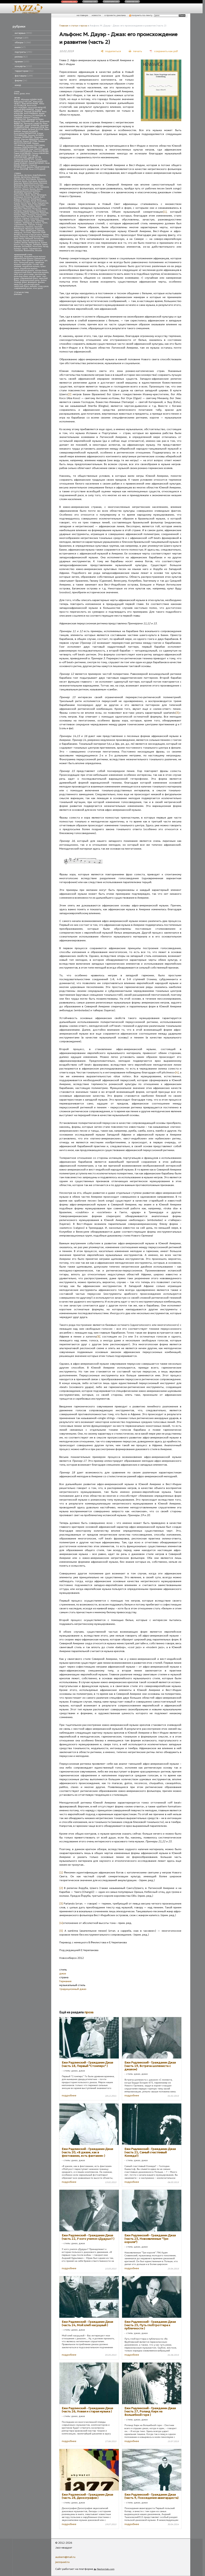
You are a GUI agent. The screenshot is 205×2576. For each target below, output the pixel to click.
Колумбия (41, 201)
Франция (29, 229)
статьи (21, 37)
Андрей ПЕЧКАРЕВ (32, 112)
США (33, 221)
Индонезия (19, 195)
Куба (34, 203)
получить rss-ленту (140, 15)
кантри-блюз (41, 270)
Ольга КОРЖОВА (40, 151)
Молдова (36, 209)
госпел (36, 264)
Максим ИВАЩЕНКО (30, 139)
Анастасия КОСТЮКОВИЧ (25, 107)
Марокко (18, 209)
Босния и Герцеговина (32, 235)
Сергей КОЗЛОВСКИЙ (26, 156)
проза (83, 25)
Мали (38, 207)
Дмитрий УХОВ (37, 127)
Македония (19, 207)
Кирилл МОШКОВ (30, 131)
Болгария (32, 181)
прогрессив (40, 274)
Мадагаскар (35, 237)
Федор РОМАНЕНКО (38, 161)
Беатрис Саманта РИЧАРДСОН (26, 119)
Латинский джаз (26, 262)
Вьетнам (17, 187)
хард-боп (18, 284)
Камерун (18, 201)
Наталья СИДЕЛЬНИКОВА (25, 147)
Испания (28, 197)
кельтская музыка (40, 272)
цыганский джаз (31, 284)
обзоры (23, 42)
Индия (36, 193)
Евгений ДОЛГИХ (35, 129)
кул (45, 260)
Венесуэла (18, 185)
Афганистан (19, 179)
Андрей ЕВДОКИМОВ (24, 110)
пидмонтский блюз (23, 272)
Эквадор (18, 233)
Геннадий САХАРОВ (33, 123)
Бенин (24, 181)
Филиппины (29, 251)
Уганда (39, 225)
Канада (26, 201)
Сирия (25, 249)
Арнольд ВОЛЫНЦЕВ (33, 116)
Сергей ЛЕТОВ (34, 157)
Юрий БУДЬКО (21, 163)
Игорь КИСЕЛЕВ (21, 169)
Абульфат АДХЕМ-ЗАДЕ (32, 100)
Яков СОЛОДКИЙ (37, 169)
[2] (69, 394)
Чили (22, 231)
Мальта (45, 237)
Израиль (28, 193)
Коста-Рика (26, 203)
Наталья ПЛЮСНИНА (35, 145)
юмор (18, 85)
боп (16, 262)
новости (96, 15)
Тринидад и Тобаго (32, 223)
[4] (177, 1072)
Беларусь (41, 179)
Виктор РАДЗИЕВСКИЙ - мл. (26, 121)
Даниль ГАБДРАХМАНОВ (38, 167)
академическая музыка (34, 257)
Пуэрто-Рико (20, 217)
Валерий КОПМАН (35, 119)
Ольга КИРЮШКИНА (23, 151)
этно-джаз (38, 288)
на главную (82, 15)
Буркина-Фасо (37, 241)
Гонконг (17, 189)
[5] (61, 1930)
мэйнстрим (27, 264)
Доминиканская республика (27, 191)
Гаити (36, 187)
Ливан (24, 205)
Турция (31, 225)
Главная (63, 25)
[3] (177, 712)
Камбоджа (36, 199)
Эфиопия (36, 233)
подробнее (69, 2095)
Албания (29, 239)
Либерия (37, 245)
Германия (44, 187)
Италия (36, 197)
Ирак (27, 195)
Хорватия (39, 229)
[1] (165, 211)
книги (20, 47)
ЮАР (43, 233)
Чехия (16, 231)
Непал (44, 209)
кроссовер (29, 274)
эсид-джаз (43, 286)
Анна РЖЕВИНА (31, 113)
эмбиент (33, 286)
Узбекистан (19, 227)
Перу (24, 215)
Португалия (41, 215)
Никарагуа (41, 211)
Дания (39, 189)
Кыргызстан (42, 203)
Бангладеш (31, 179)
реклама (18, 294)
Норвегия (34, 213)
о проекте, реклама (115, 15)
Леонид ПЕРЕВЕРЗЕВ (23, 137)
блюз (16, 94)
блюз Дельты (27, 260)
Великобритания (30, 183)
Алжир (17, 177)
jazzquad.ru (62, 2562)
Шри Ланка (19, 239)
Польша (31, 215)
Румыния (38, 217)
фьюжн (41, 282)
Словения (18, 221)
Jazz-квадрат (30, 12)
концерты (23, 66)
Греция (25, 189)
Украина (29, 227)
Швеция (40, 231)
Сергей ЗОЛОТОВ (22, 155)
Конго (17, 245)
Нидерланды (29, 211)
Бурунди (18, 183)
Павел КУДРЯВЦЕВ (22, 153)
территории (24, 71)
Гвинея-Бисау (34, 243)
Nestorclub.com (105, 2569)
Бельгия (17, 181)
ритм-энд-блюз (21, 276)
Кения (45, 235)
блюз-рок (38, 260)
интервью (23, 33)
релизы (21, 56)
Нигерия (18, 211)
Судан (27, 221)
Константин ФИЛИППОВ (25, 133)
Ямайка (17, 235)
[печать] (135, 51)
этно (28, 94)
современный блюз (29, 278)
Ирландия (41, 195)
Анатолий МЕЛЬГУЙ (37, 108)
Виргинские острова (33, 185)
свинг (38, 276)
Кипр (16, 237)
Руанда (17, 249)
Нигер (45, 246)
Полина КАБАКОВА (40, 153)
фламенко (32, 282)
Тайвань (18, 223)
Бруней (26, 241)
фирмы (21, 80)
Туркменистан (20, 225)
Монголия (37, 246)
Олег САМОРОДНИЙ (38, 149)
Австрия (28, 175)
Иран (33, 195)
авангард (18, 257)
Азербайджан (39, 175)
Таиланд (40, 221)
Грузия (32, 189)
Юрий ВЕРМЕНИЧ (36, 163)
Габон (25, 187)
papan (17, 100)
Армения (35, 177)
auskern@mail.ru (65, 2557)
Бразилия (42, 181)
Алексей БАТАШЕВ (30, 104)
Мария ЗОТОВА (30, 141)
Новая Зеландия (21, 213)
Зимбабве (18, 193)
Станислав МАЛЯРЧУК (24, 159)
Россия (30, 217)
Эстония (27, 233)
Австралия (18, 175)
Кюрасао (24, 237)
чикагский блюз (21, 286)
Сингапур (34, 219)
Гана (31, 187)
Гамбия (17, 243)
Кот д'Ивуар (26, 245)
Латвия (17, 205)
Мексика (27, 209)
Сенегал (17, 219)
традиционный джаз (30, 280)
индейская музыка (30, 266)
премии (22, 61)
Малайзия (30, 207)
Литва (30, 205)
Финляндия (19, 229)
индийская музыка (28, 268)
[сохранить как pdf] (163, 51)
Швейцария (31, 231)
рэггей (32, 276)
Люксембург (40, 205)
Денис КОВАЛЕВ (32, 125)
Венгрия (43, 183)
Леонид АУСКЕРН (36, 135)
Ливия (44, 245)
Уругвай (38, 227)
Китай (33, 201)
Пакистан (44, 213)
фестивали (24, 75)
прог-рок (18, 274)
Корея (17, 203)
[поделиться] (110, 51)
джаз (22, 94)
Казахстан (25, 199)
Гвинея (24, 243)
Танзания (18, 251)
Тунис (44, 223)
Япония (38, 251)
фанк (24, 282)
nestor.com (69, 2)
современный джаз (23, 288)
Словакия (44, 219)
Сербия (25, 219)
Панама (17, 215)
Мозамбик (27, 246)
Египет (44, 243)
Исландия (18, 197)
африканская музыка (23, 258)
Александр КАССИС (23, 102)
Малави (17, 246)
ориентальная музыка (24, 270)
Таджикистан (35, 249)
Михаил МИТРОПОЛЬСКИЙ (29, 142)
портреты (23, 52)
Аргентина (25, 177)
